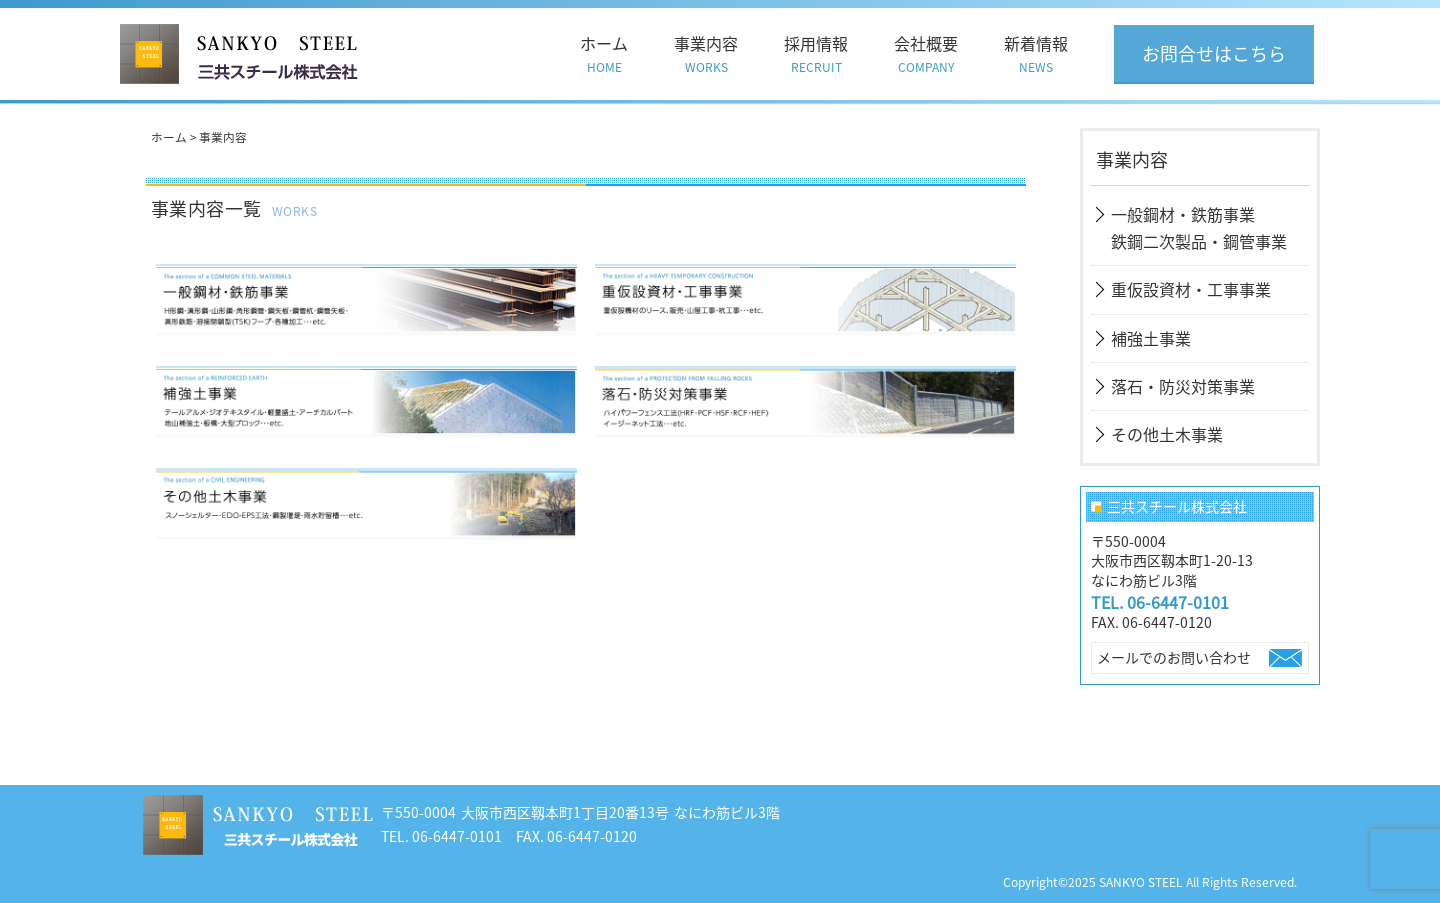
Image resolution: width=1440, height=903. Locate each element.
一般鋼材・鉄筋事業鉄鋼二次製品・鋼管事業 (1199, 227)
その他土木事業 (1167, 434)
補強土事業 (1151, 338)
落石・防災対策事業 (1183, 386)
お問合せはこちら (1214, 53)
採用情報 (816, 54)
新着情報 (1036, 54)
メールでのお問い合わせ (1174, 657)
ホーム (604, 54)
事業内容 (706, 54)
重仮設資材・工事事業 (1191, 289)
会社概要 (926, 54)
